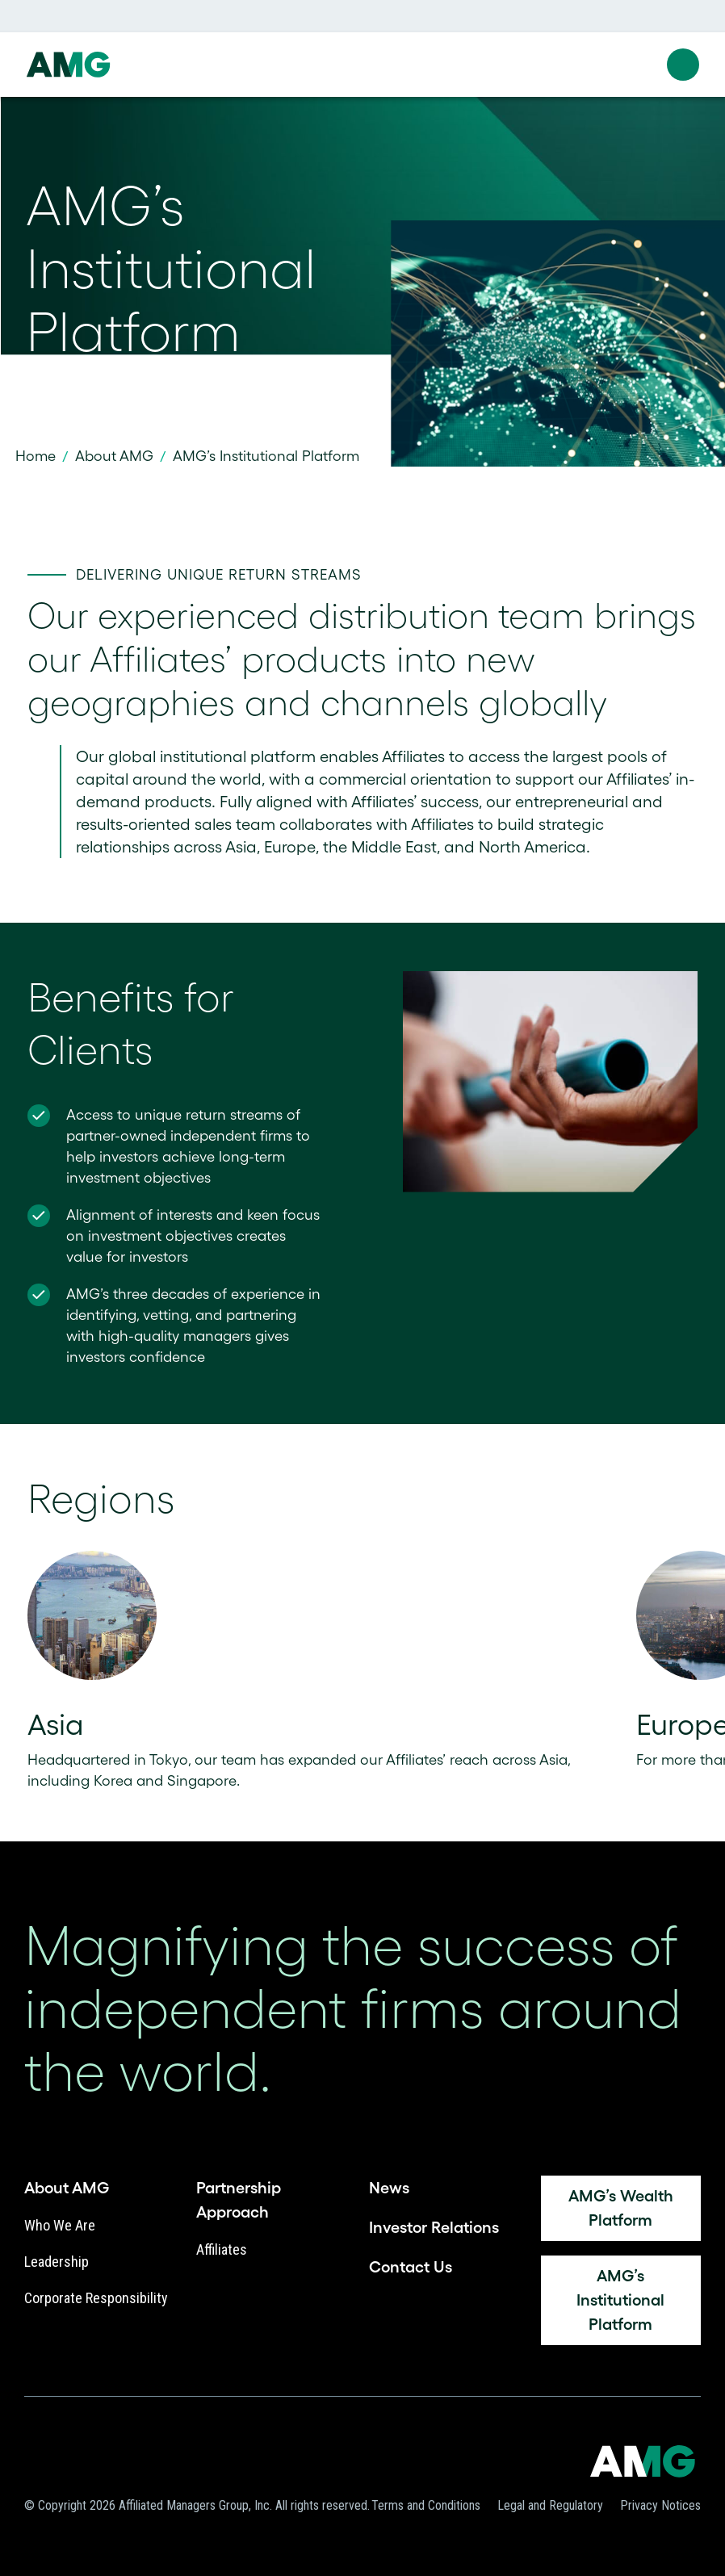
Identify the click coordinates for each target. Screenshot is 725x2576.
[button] (683, 64)
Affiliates (221, 2249)
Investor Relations (434, 2227)
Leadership (56, 2261)
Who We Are (59, 2225)
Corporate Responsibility (96, 2297)
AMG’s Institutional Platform (620, 2300)
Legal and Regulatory (550, 2505)
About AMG (114, 456)
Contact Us (410, 2267)
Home (35, 456)
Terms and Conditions (425, 2505)
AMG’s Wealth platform (620, 2208)
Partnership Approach (238, 2200)
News (389, 2188)
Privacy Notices (660, 2505)
